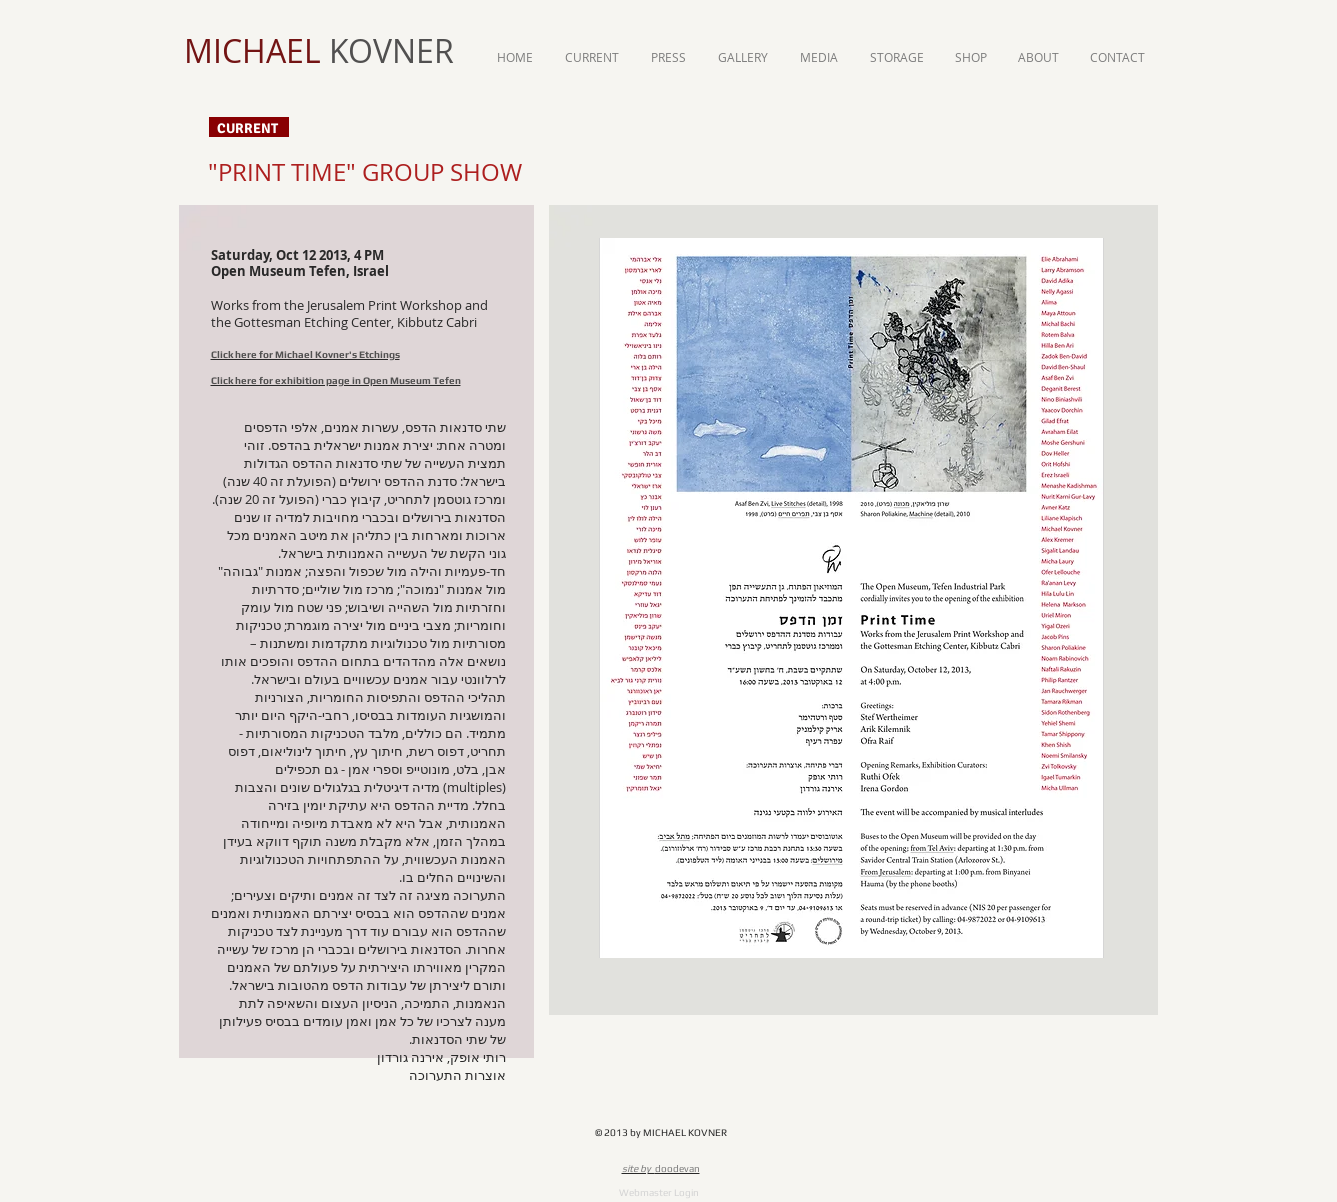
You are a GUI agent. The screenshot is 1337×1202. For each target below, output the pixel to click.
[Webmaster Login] (659, 1192)
